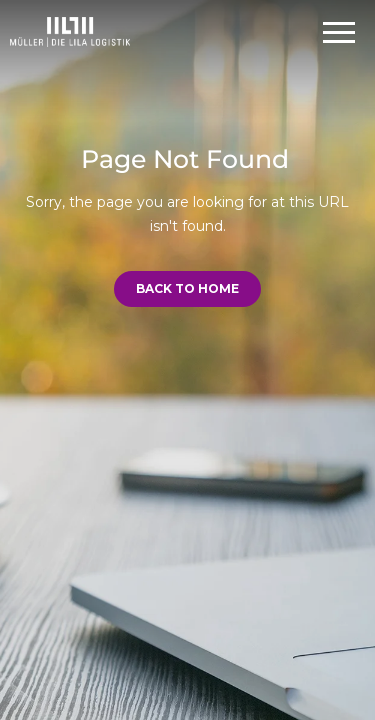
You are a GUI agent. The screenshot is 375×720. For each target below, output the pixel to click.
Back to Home (187, 288)
